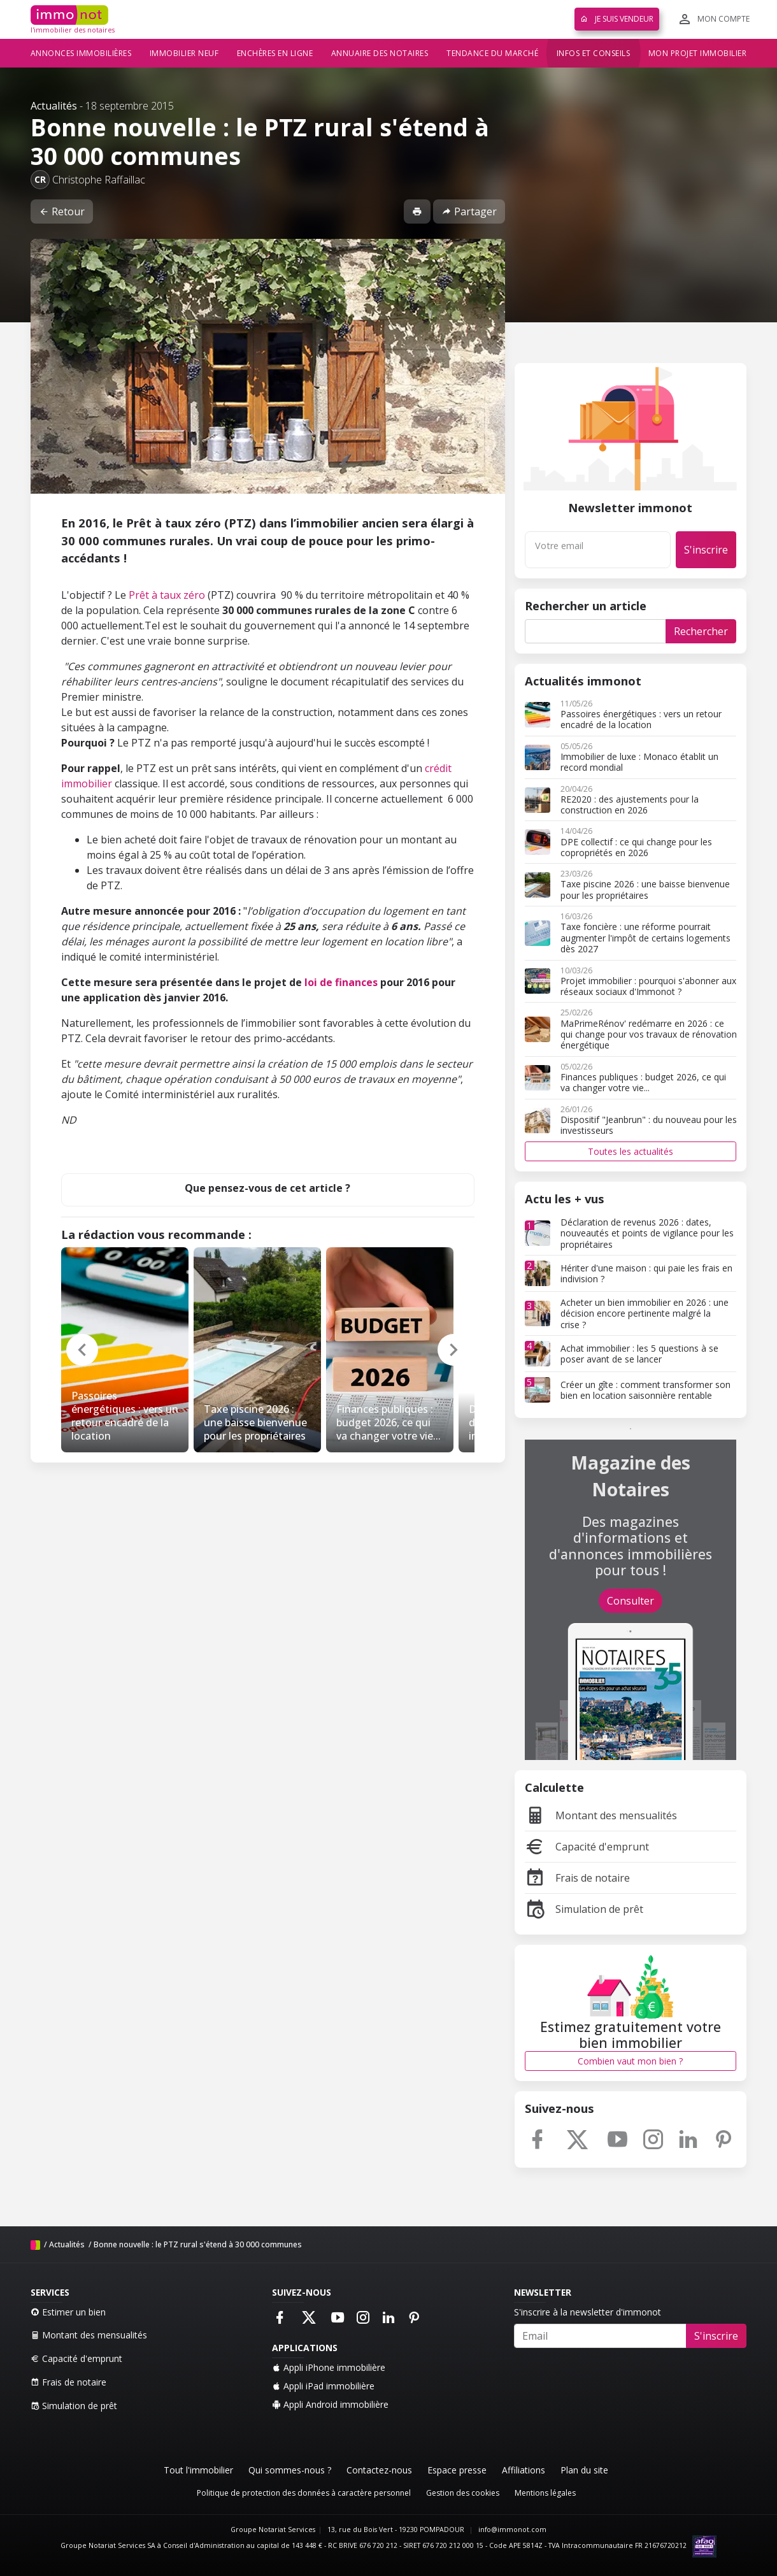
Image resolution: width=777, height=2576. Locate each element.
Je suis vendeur (616, 18)
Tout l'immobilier (198, 2470)
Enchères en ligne (275, 53)
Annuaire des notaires (380, 53)
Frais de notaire (577, 1878)
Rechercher (701, 631)
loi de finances (341, 982)
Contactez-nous (379, 2470)
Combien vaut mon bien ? (630, 2061)
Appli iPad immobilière (323, 2386)
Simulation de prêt (584, 1909)
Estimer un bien (68, 2312)
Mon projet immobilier (697, 53)
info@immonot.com (512, 2529)
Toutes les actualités (630, 1151)
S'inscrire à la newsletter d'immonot (587, 2312)
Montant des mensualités (601, 1815)
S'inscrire (706, 550)
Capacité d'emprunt (587, 1846)
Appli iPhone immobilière (328, 2367)
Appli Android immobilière (330, 2404)
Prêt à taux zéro (167, 595)
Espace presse (457, 2470)
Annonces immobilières (81, 53)
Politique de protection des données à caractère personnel (304, 2492)
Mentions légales (545, 2492)
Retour (62, 211)
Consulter (630, 1601)
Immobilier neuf (184, 53)
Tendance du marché (492, 53)
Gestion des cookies (462, 2492)
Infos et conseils (594, 53)
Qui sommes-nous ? (289, 2470)
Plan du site (584, 2470)
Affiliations (523, 2470)
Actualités (54, 106)
